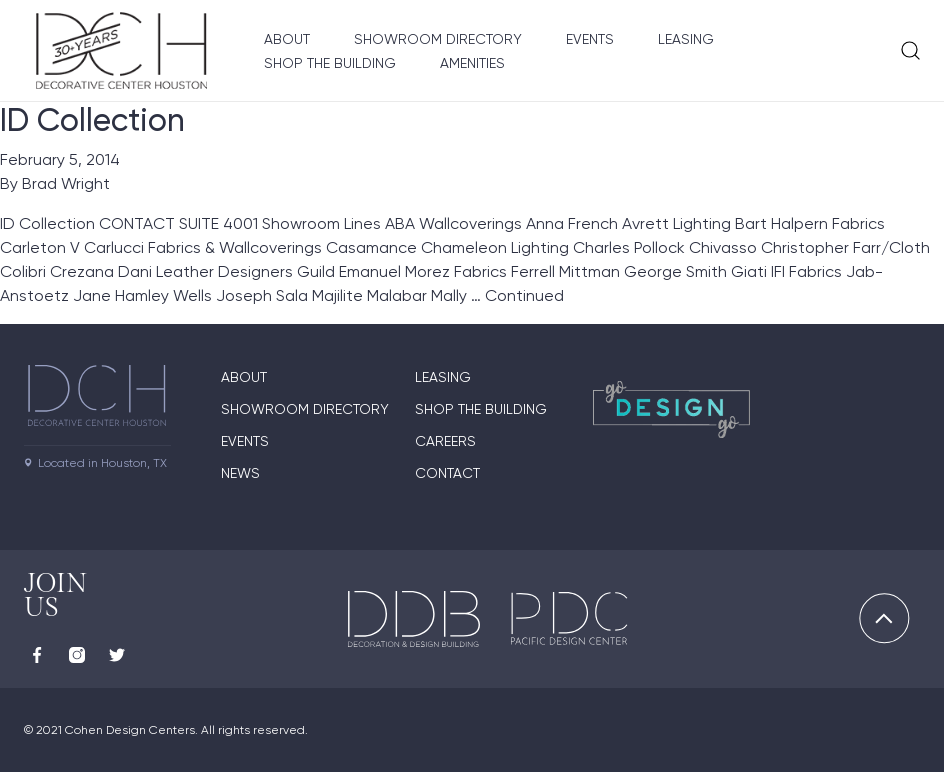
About (287, 39)
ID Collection (92, 120)
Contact (447, 473)
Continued (524, 295)
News (240, 473)
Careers (445, 441)
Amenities (472, 63)
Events (590, 39)
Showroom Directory (438, 39)
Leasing (686, 39)
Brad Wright (66, 183)
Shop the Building (330, 63)
